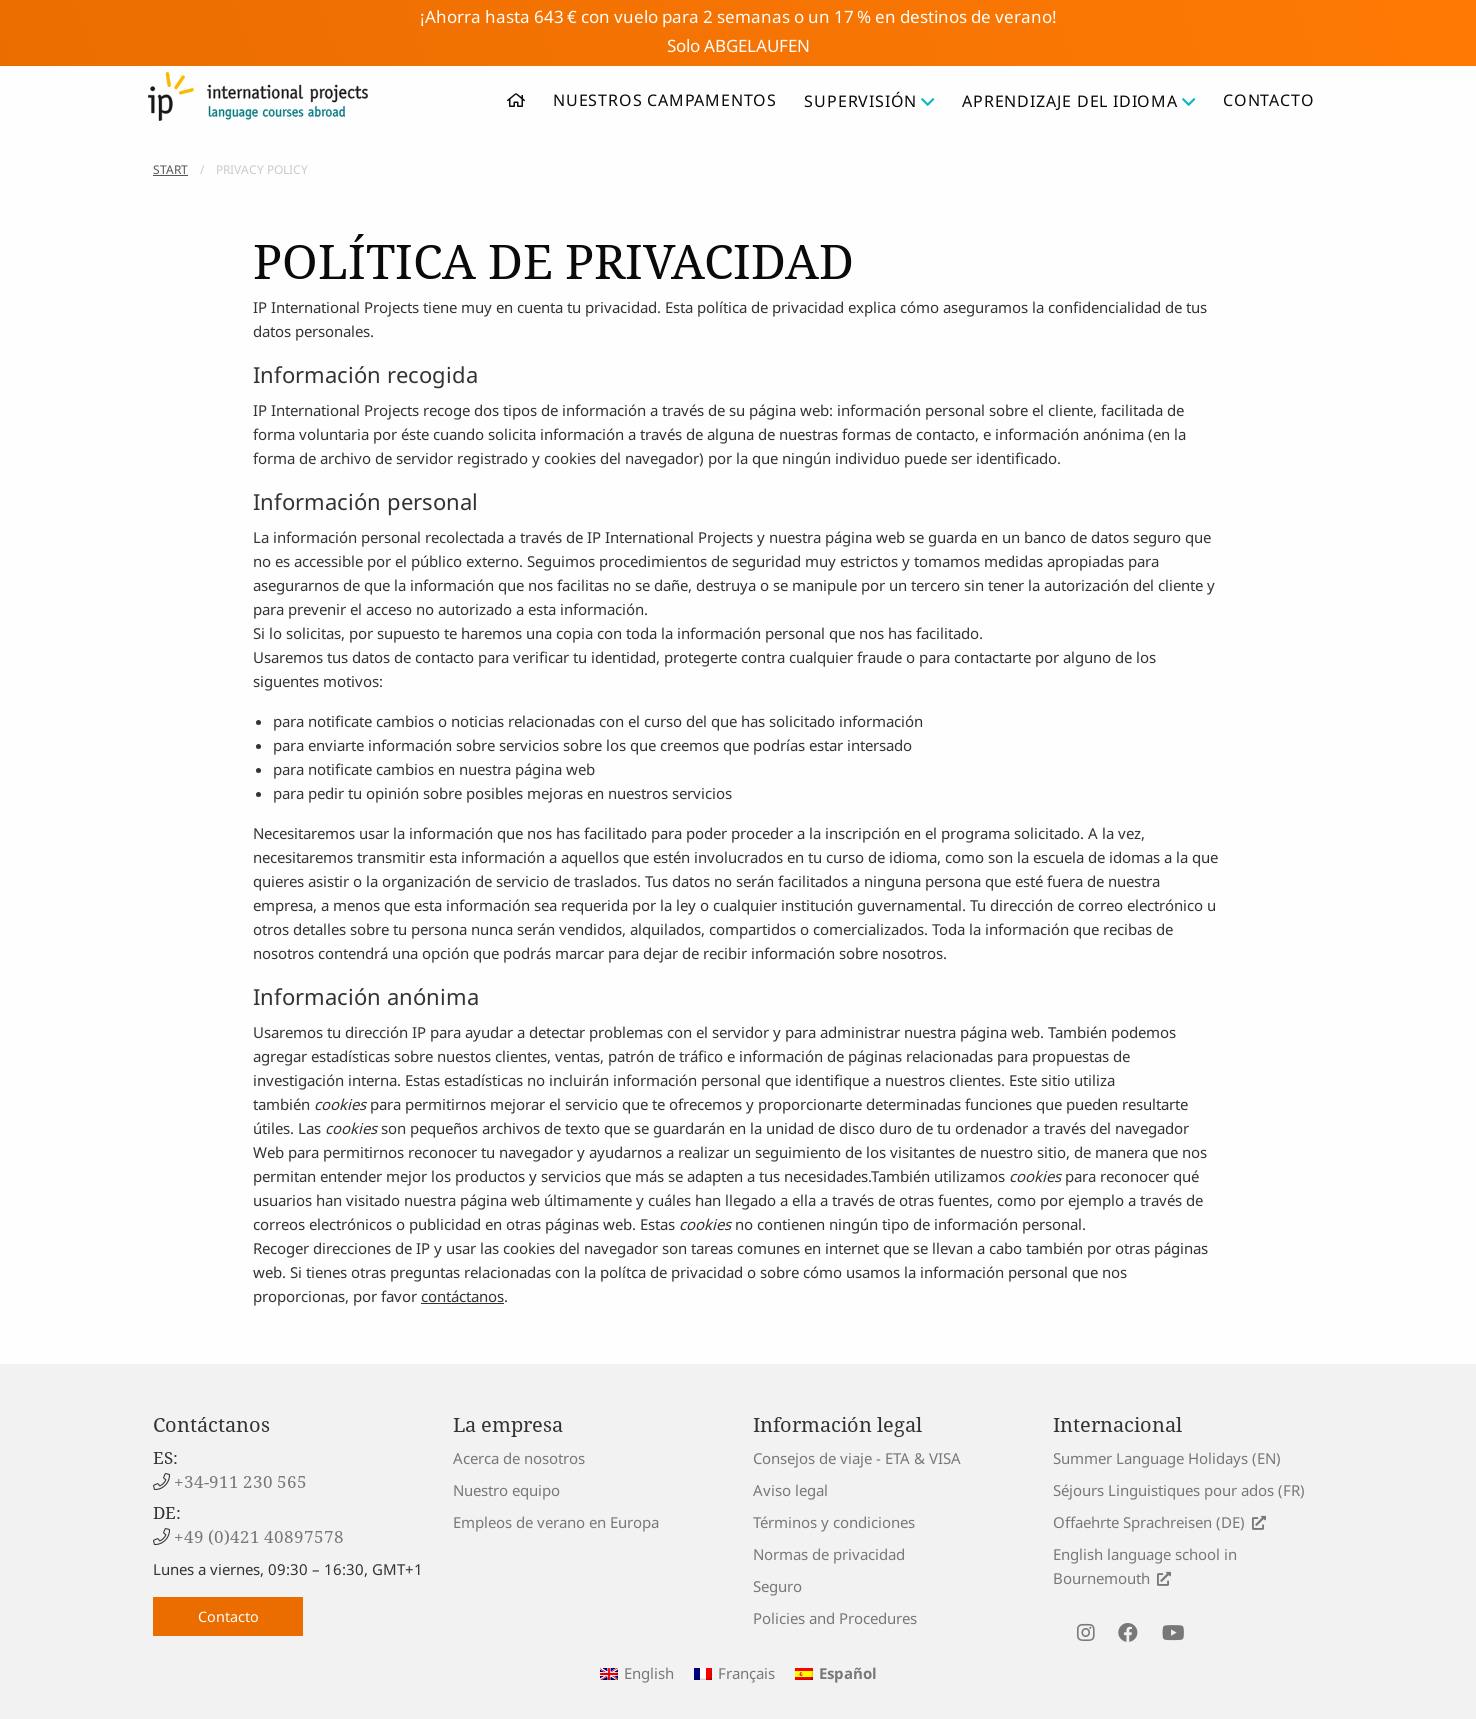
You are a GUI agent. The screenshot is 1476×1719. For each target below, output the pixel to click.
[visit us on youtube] (1173, 1633)
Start (170, 169)
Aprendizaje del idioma (1078, 101)
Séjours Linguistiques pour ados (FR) (1179, 1490)
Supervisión (869, 101)
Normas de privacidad (829, 1554)
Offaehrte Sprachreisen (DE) (1149, 1522)
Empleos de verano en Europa (556, 1522)
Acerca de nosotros (519, 1458)
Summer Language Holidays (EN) (1167, 1458)
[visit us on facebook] (1128, 1633)
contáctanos (462, 1296)
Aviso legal (790, 1490)
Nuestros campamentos (665, 100)
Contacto (1268, 100)
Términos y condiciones (834, 1522)
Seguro (777, 1586)
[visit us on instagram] (1085, 1633)
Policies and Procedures (835, 1618)
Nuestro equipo (506, 1490)
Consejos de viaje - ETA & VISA (857, 1458)
